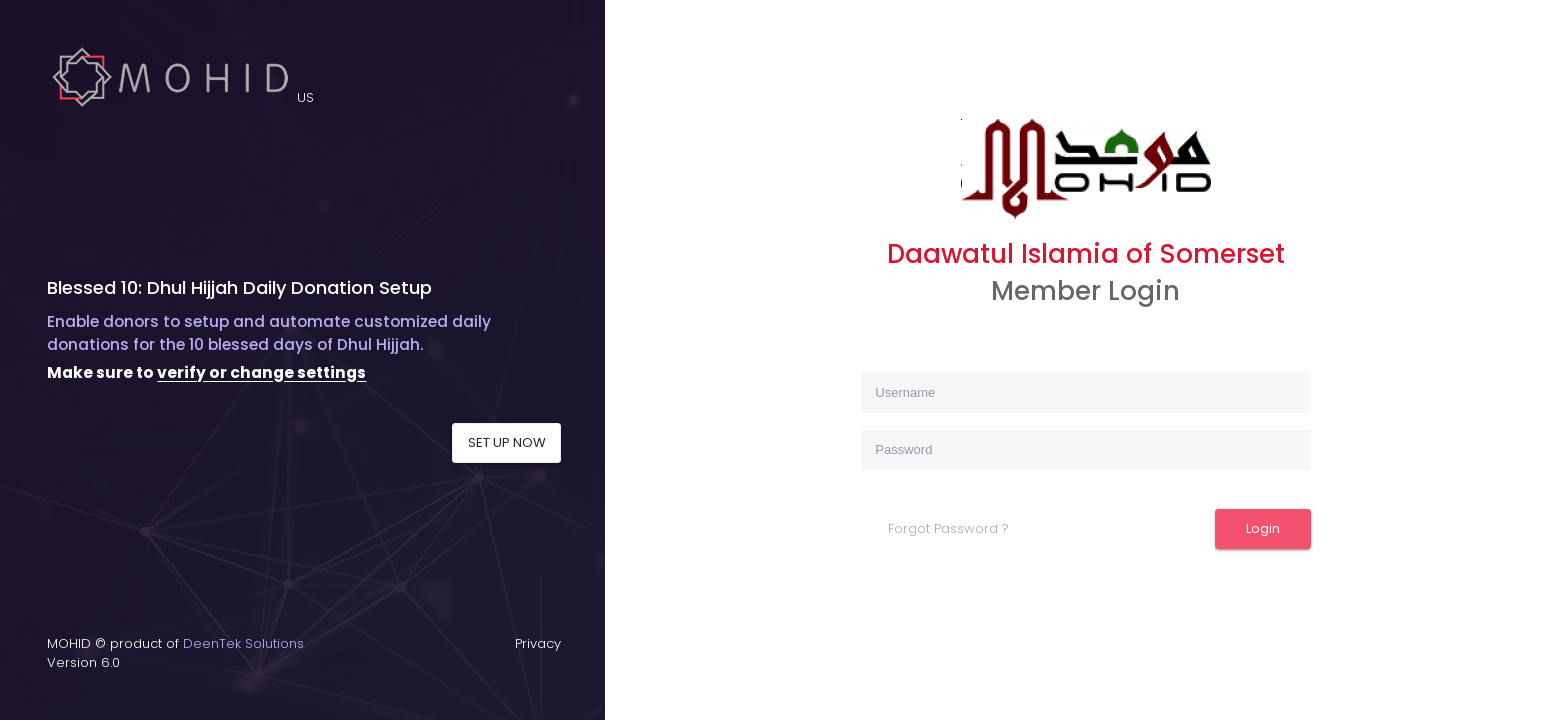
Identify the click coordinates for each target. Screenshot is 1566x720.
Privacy (538, 643)
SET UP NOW (507, 442)
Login (1263, 528)
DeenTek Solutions (243, 643)
